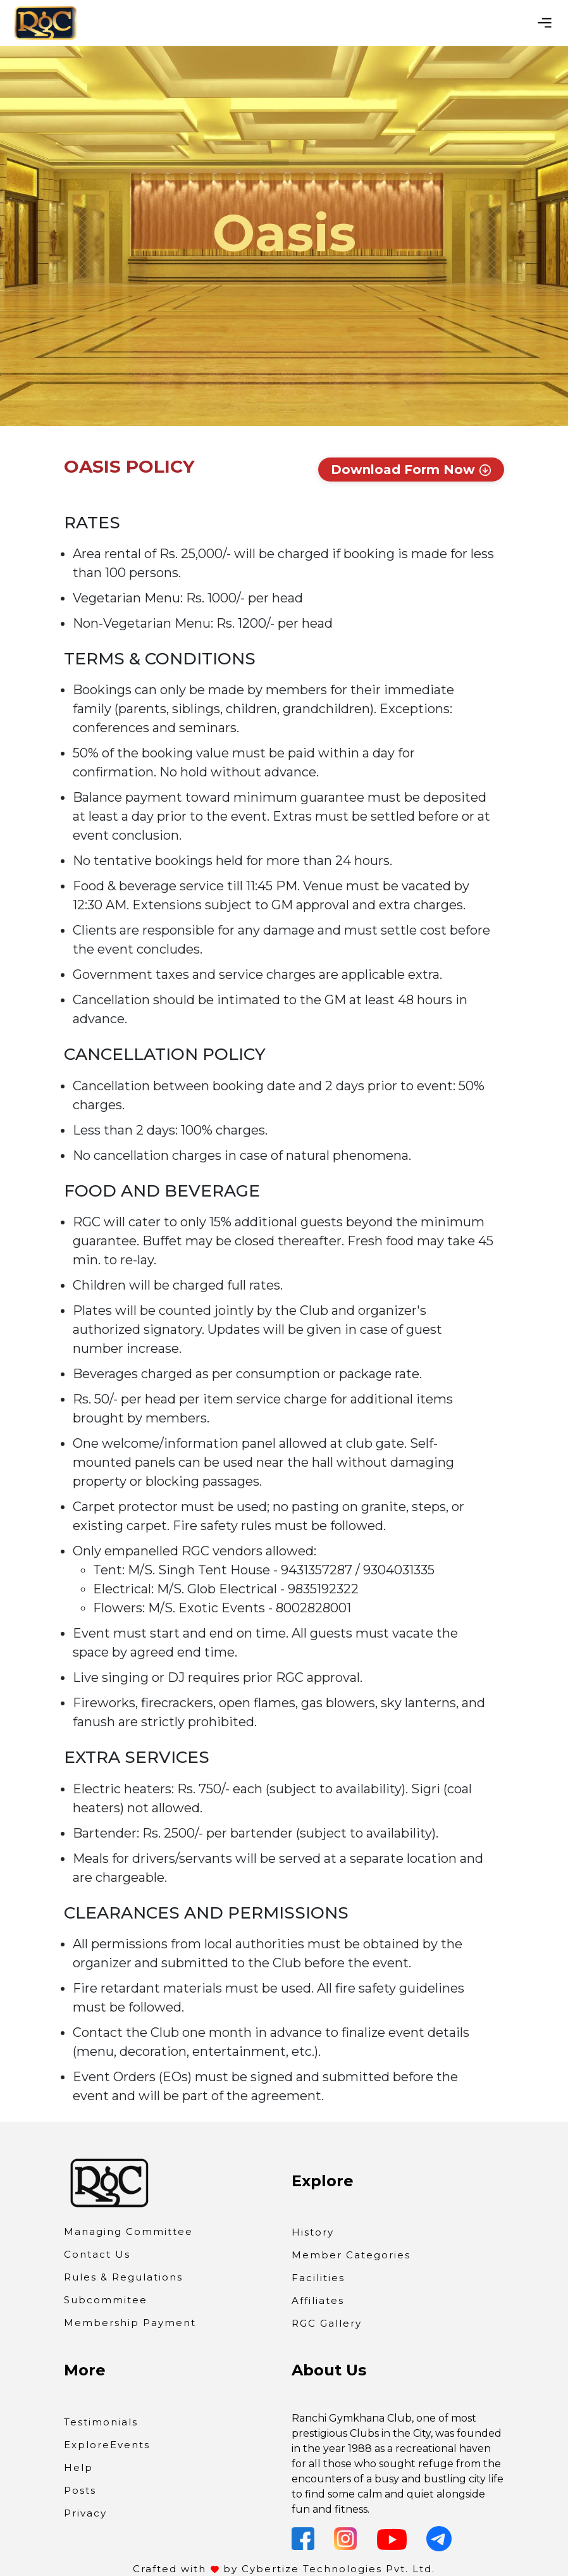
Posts (80, 2490)
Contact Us (97, 2254)
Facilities (318, 2278)
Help (78, 2467)
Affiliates (318, 2300)
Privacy (85, 2513)
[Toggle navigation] (544, 23)
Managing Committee (128, 2231)
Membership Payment (130, 2323)
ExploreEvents (107, 2445)
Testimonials (101, 2422)
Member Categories (351, 2255)
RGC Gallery (327, 2323)
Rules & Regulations (123, 2277)
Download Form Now (411, 469)
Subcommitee (105, 2300)
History (313, 2232)
